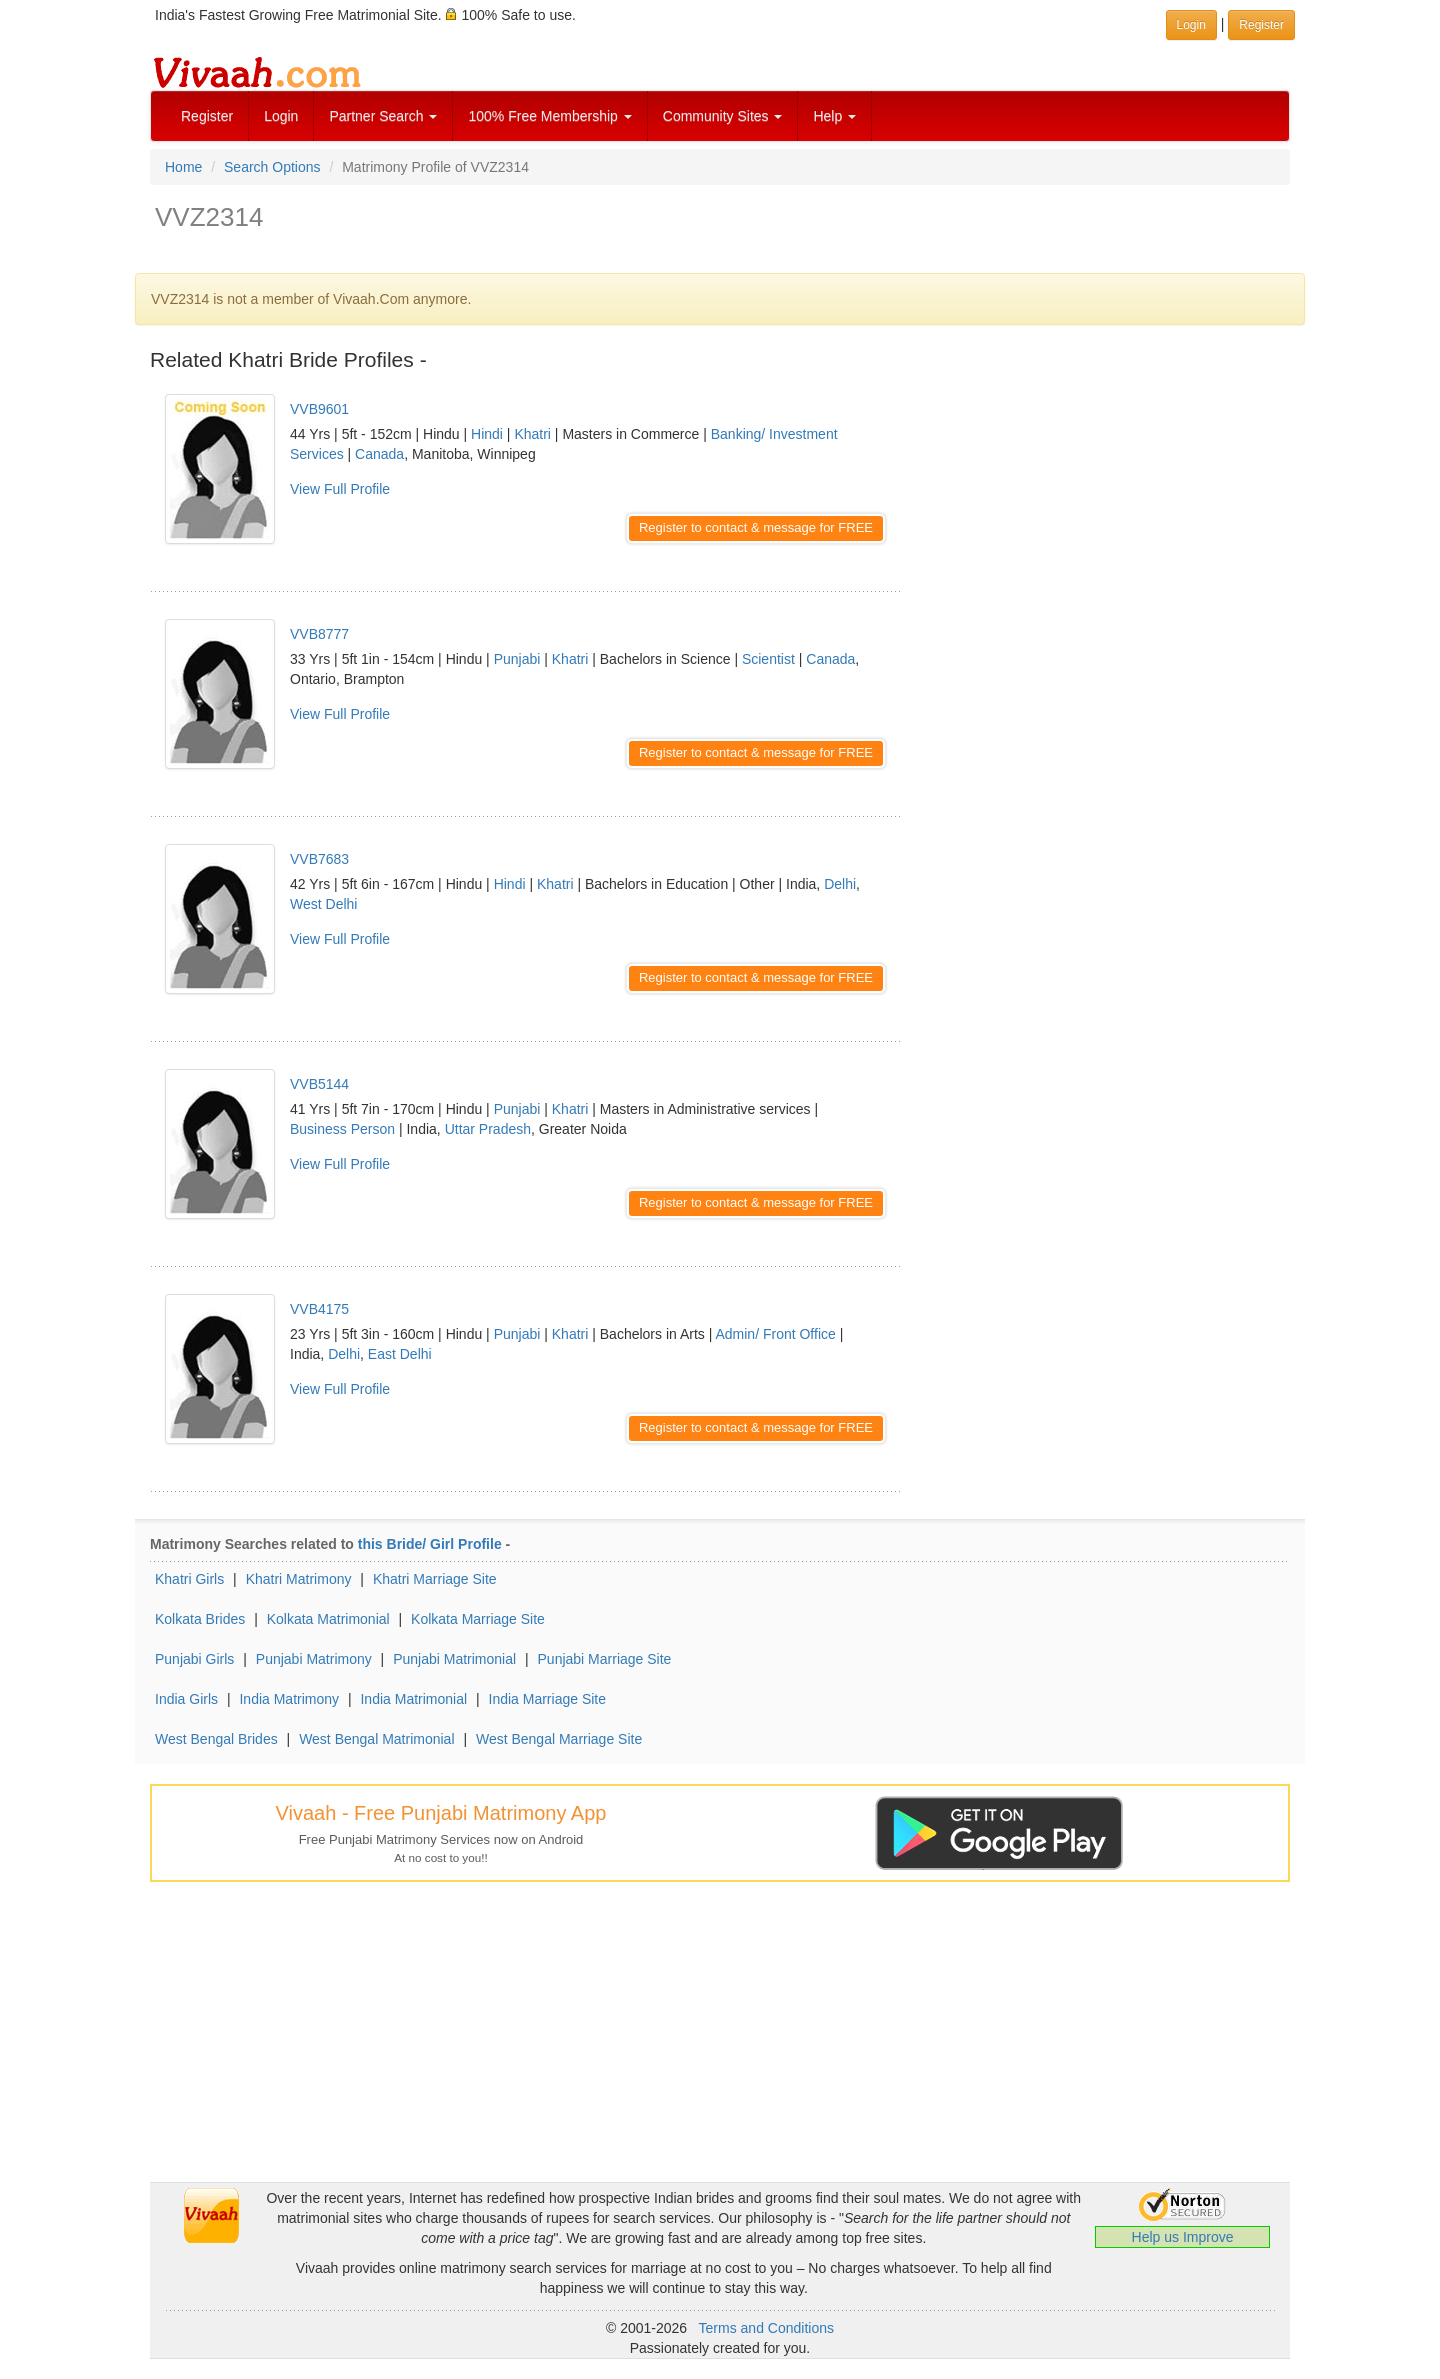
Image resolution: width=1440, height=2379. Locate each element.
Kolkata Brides (200, 1619)
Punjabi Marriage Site (605, 1659)
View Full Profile (340, 489)
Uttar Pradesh (488, 1129)
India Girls (186, 1699)
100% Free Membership (549, 116)
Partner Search (383, 116)
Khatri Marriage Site (435, 1579)
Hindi (487, 434)
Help (834, 116)
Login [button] (1191, 25)
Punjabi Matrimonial (454, 1659)
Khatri (532, 434)
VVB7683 (319, 859)
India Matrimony (289, 1699)
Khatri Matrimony (299, 1579)
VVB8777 (319, 634)
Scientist (768, 659)
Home (183, 167)
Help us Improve (1183, 2237)
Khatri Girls (189, 1579)
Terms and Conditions (766, 2328)
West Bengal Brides (216, 1739)
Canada (379, 454)
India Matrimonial (413, 1699)
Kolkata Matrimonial (328, 1619)
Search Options (272, 167)
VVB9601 (319, 409)
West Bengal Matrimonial (376, 1739)
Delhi (840, 884)
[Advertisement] (1110, 515)
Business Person (342, 1129)
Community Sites (723, 116)
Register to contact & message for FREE (756, 527)
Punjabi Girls (194, 1659)
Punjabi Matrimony (314, 1659)
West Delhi (323, 904)
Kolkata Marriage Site (478, 1619)
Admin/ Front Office (775, 1334)
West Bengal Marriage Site (559, 1739)
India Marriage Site (548, 1699)
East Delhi (400, 1354)
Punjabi (517, 659)
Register (207, 116)
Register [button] (1261, 25)
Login (281, 116)
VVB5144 (319, 1084)
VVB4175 (319, 1309)
